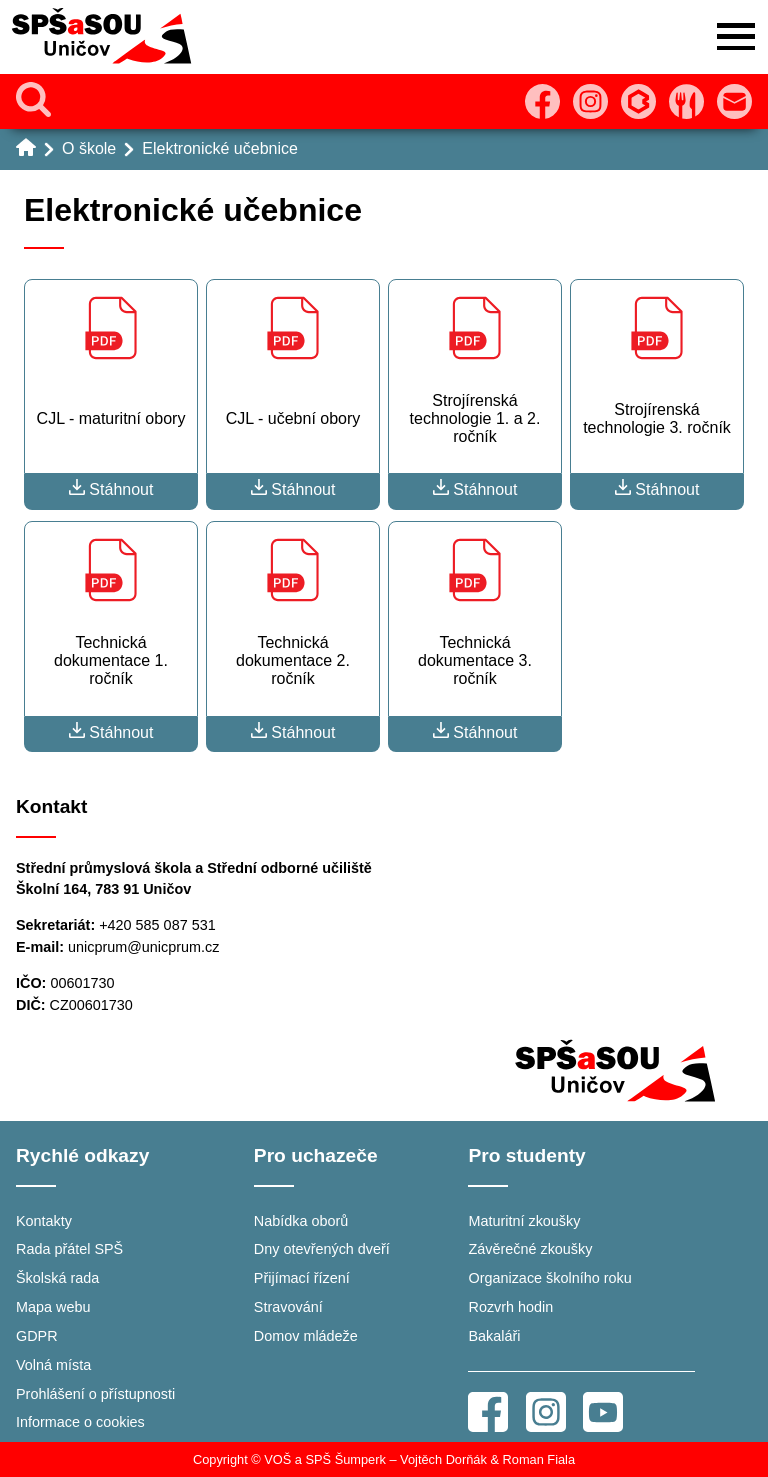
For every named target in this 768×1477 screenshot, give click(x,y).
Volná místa (53, 1365)
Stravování (288, 1307)
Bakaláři (494, 1336)
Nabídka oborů (301, 1221)
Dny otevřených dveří (322, 1249)
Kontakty (44, 1221)
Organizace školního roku (549, 1278)
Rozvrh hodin (510, 1307)
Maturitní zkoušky (524, 1221)
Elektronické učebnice (220, 148)
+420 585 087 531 (157, 925)
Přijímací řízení (302, 1278)
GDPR (37, 1336)
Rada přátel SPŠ (69, 1249)
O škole (89, 148)
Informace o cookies (80, 1422)
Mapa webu (53, 1307)
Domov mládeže (306, 1336)
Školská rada (57, 1278)
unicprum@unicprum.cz (143, 947)
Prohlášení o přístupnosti (95, 1394)
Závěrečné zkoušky (530, 1249)
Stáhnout (111, 488)
